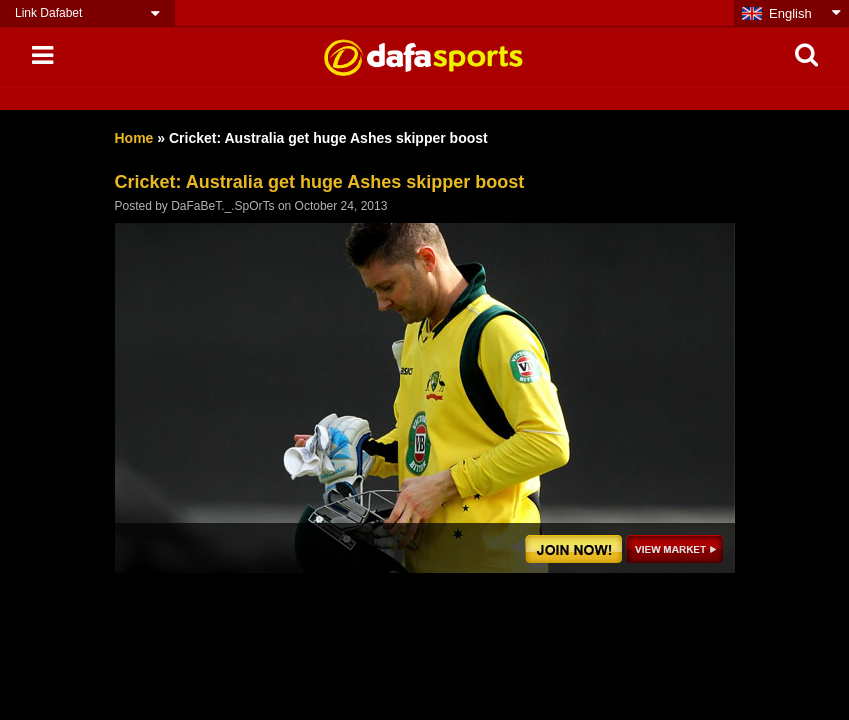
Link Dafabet (48, 13)
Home (134, 138)
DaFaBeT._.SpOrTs (222, 206)
